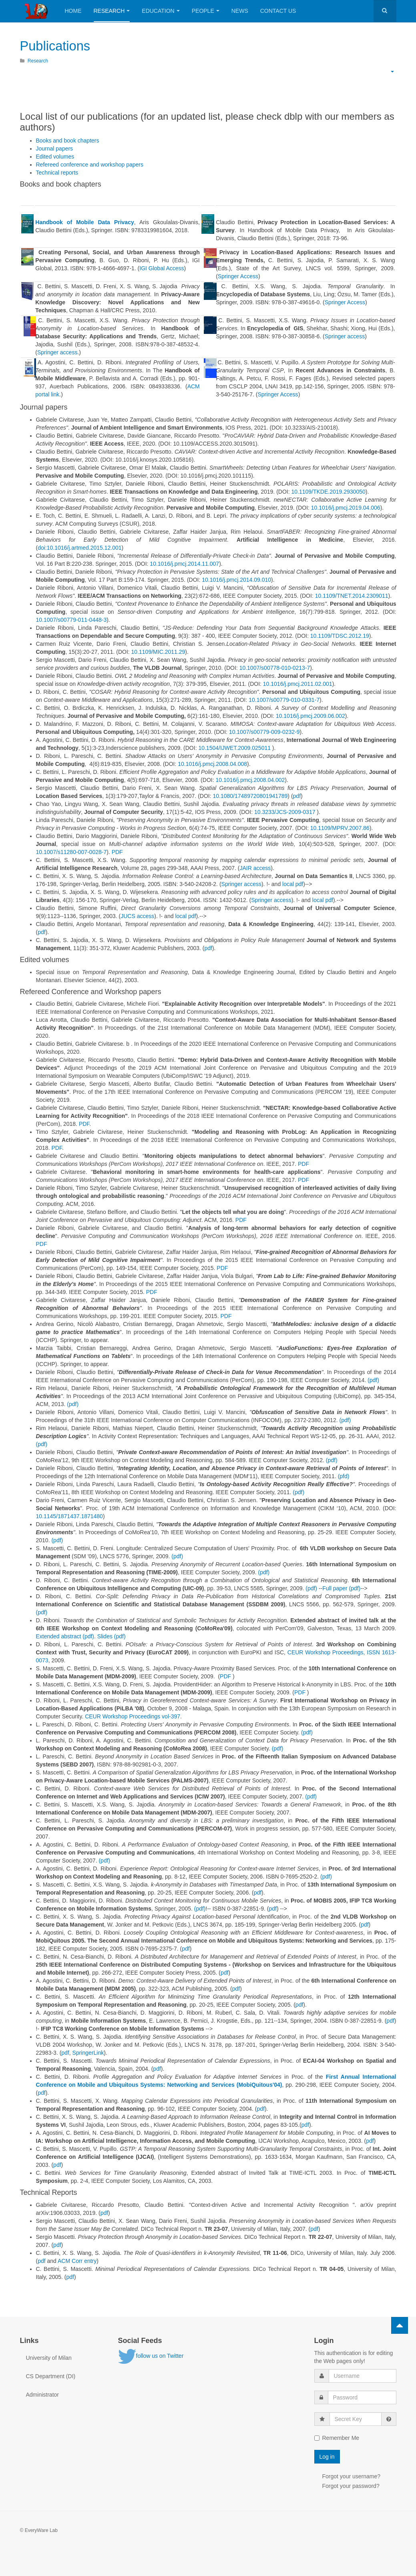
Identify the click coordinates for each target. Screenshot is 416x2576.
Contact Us (278, 11)
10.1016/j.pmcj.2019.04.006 (345, 507)
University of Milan (49, 2358)
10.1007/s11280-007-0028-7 (71, 851)
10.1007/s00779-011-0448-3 (71, 619)
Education (160, 11)
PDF (117, 851)
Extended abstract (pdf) (65, 1636)
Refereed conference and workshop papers (90, 164)
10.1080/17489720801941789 (250, 795)
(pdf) (373, 1380)
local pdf (292, 883)
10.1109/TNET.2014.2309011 (351, 595)
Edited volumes (55, 156)
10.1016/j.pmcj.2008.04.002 (250, 779)
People (205, 11)
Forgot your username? (351, 2476)
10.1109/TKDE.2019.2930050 (328, 491)
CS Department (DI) (51, 2376)
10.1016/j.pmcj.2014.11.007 (184, 563)
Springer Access (238, 276)
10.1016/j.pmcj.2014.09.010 (236, 579)
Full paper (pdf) (341, 1588)
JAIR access (255, 867)
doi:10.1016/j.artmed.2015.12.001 (79, 547)
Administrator (42, 2394)
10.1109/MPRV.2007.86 (340, 827)
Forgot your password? (351, 2486)
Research (112, 11)
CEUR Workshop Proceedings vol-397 (132, 1716)
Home (73, 11)
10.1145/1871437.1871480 (69, 1516)
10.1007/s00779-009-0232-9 (264, 731)
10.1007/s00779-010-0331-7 (284, 699)
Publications (58, 45)
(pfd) (344, 1476)
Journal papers (54, 148)
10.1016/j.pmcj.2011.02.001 (297, 683)
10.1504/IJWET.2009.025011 (234, 747)
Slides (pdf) (111, 1636)
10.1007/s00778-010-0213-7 (274, 667)
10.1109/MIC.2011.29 (158, 651)
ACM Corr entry (77, 2261)
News (239, 11)
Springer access (57, 352)
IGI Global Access (161, 268)
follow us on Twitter (151, 2356)
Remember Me (337, 2438)
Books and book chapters (67, 140)
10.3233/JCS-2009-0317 (285, 811)
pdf (297, 795)
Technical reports (57, 172)
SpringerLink (88, 2053)
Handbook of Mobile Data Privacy (84, 222)
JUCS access (137, 915)
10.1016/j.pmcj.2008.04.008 (212, 763)
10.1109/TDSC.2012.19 (339, 635)
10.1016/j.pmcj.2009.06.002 (310, 715)
